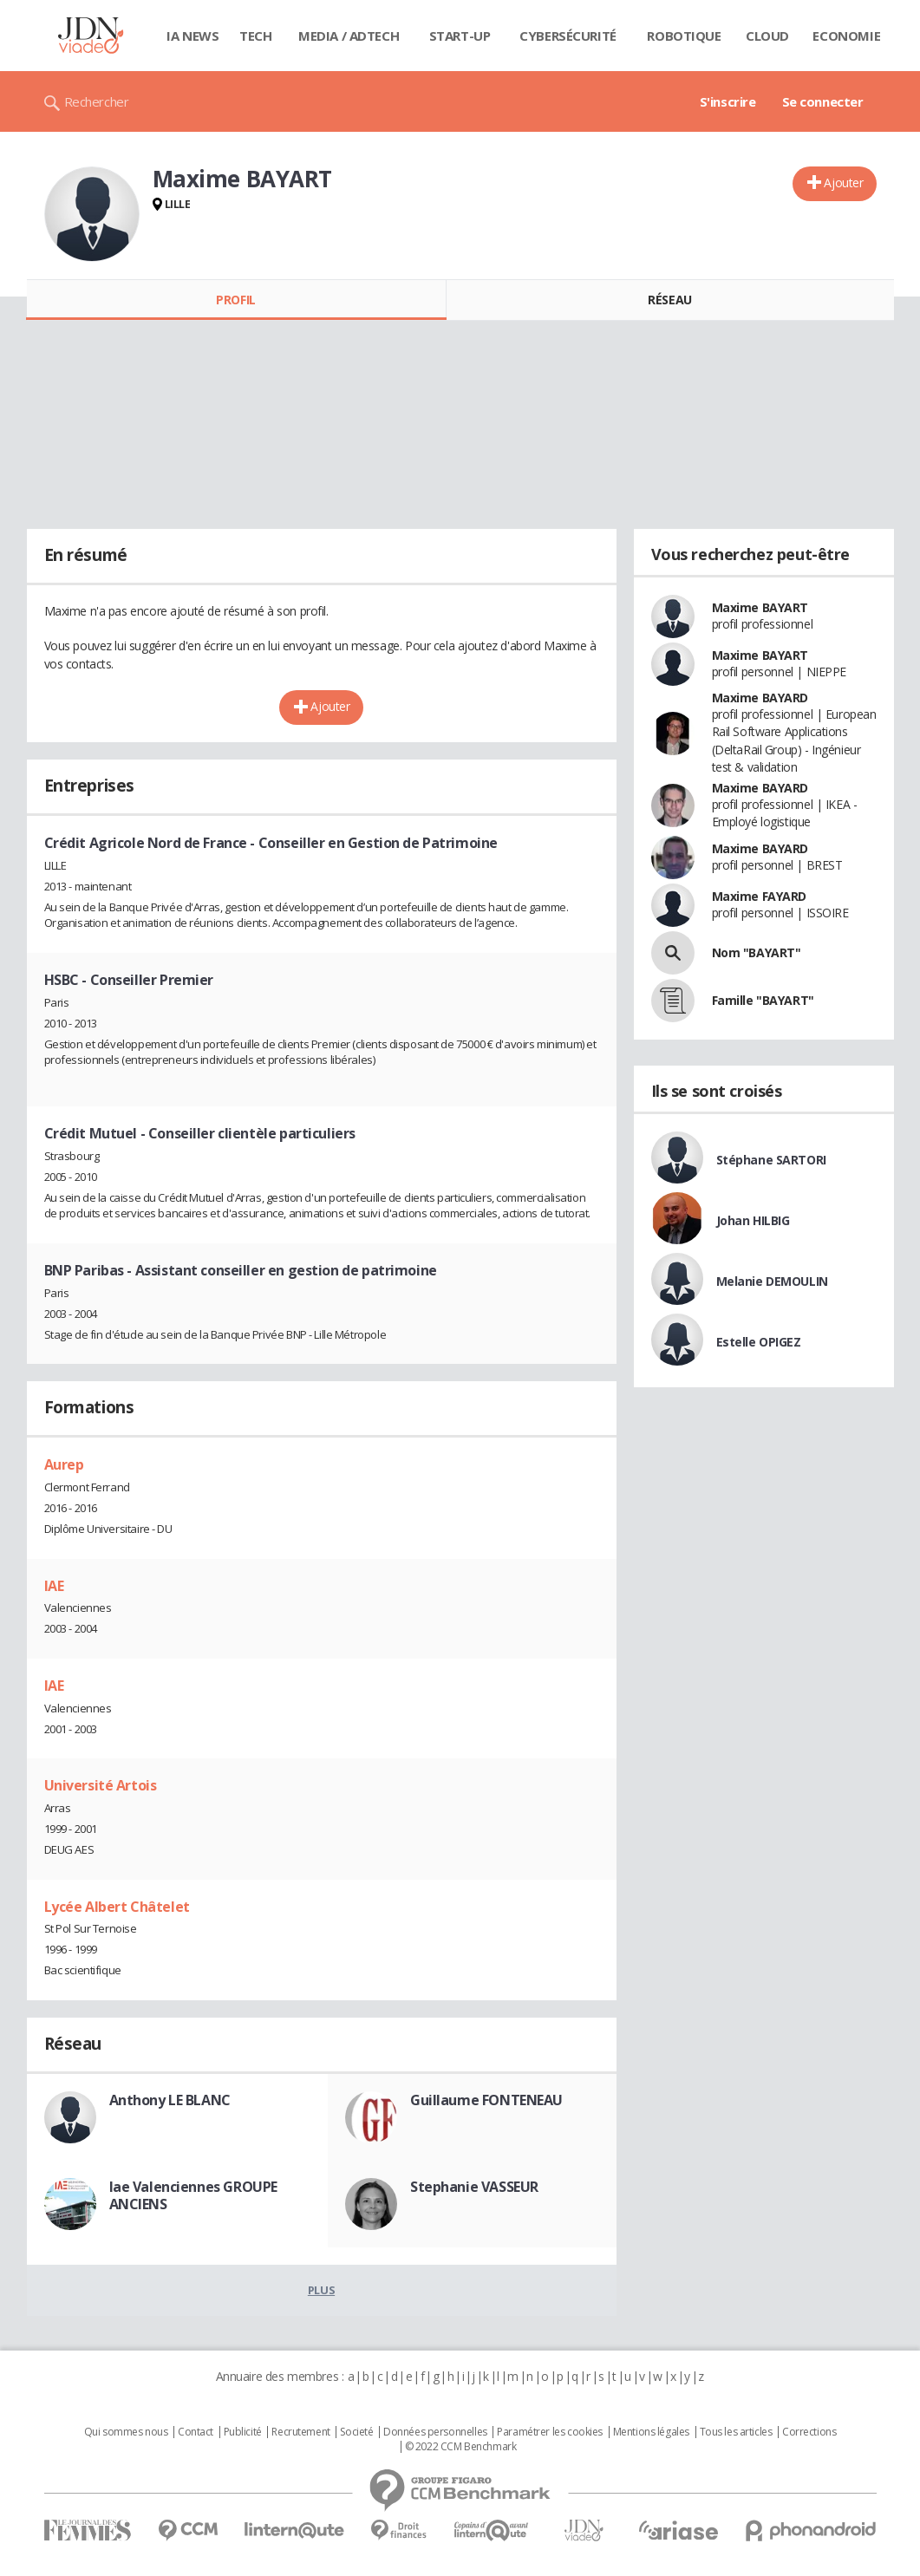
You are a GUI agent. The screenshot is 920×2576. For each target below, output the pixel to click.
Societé (356, 2432)
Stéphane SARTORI (771, 1159)
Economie (846, 35)
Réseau (669, 299)
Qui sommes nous (126, 2432)
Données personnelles (435, 2432)
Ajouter (843, 182)
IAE (54, 1585)
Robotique (684, 35)
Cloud (767, 35)
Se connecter (823, 101)
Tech (255, 35)
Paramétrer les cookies (550, 2432)
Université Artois (100, 1785)
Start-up (460, 35)
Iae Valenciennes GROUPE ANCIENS (193, 2195)
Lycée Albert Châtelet (117, 1906)
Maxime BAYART (760, 607)
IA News (192, 35)
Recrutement (300, 2432)
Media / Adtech (348, 35)
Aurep (64, 1464)
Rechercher (96, 101)
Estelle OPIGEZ (758, 1342)
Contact (195, 2432)
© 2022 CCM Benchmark (461, 2447)
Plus (321, 2290)
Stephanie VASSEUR (474, 2186)
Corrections (809, 2432)
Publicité (243, 2432)
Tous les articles (736, 2432)
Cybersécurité (568, 35)
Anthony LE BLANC (170, 2100)
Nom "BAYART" (756, 952)
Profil (235, 299)
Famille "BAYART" (763, 1000)
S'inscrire (728, 101)
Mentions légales (651, 2432)
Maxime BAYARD (760, 697)
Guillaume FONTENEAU (486, 2100)
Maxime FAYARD (759, 896)
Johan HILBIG (753, 1220)
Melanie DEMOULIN (772, 1281)
